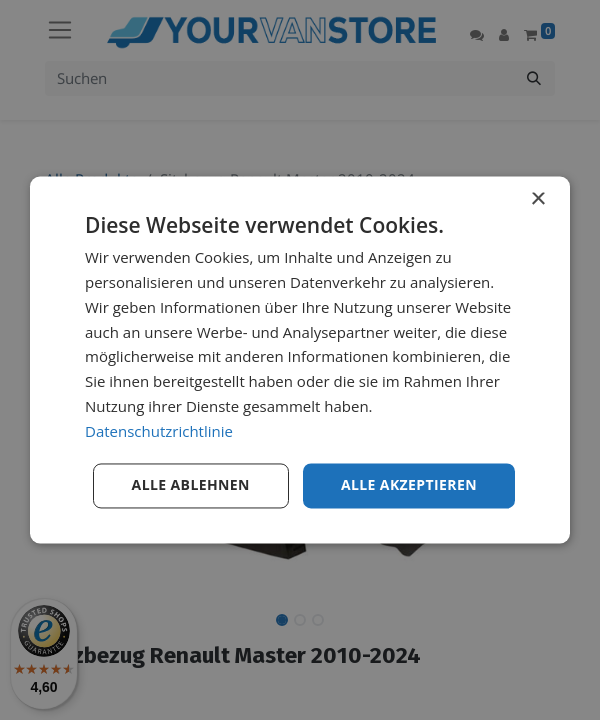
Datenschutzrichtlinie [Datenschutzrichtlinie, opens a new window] (159, 431)
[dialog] (300, 359)
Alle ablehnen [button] (191, 485)
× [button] (537, 199)
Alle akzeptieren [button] (409, 485)
